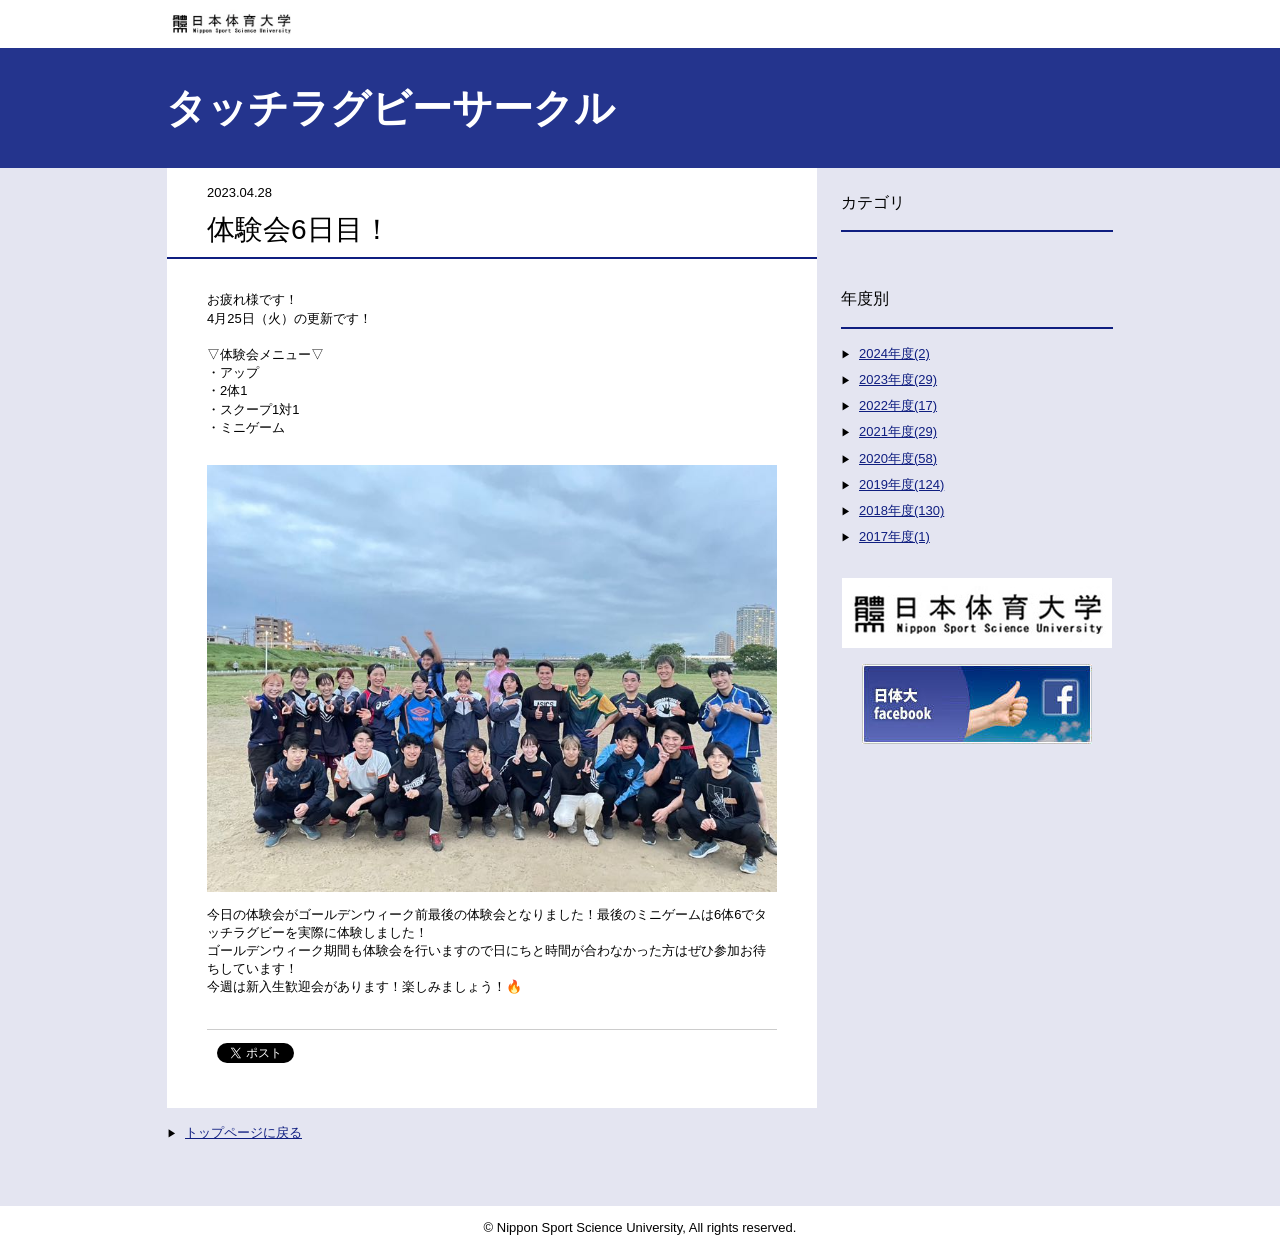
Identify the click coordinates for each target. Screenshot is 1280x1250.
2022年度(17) (898, 405)
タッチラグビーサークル (390, 108)
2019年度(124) (901, 484)
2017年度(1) (894, 536)
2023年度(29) (898, 379)
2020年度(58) (898, 458)
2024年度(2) (894, 353)
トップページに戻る (243, 1132)
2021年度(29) (898, 431)
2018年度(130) (901, 510)
